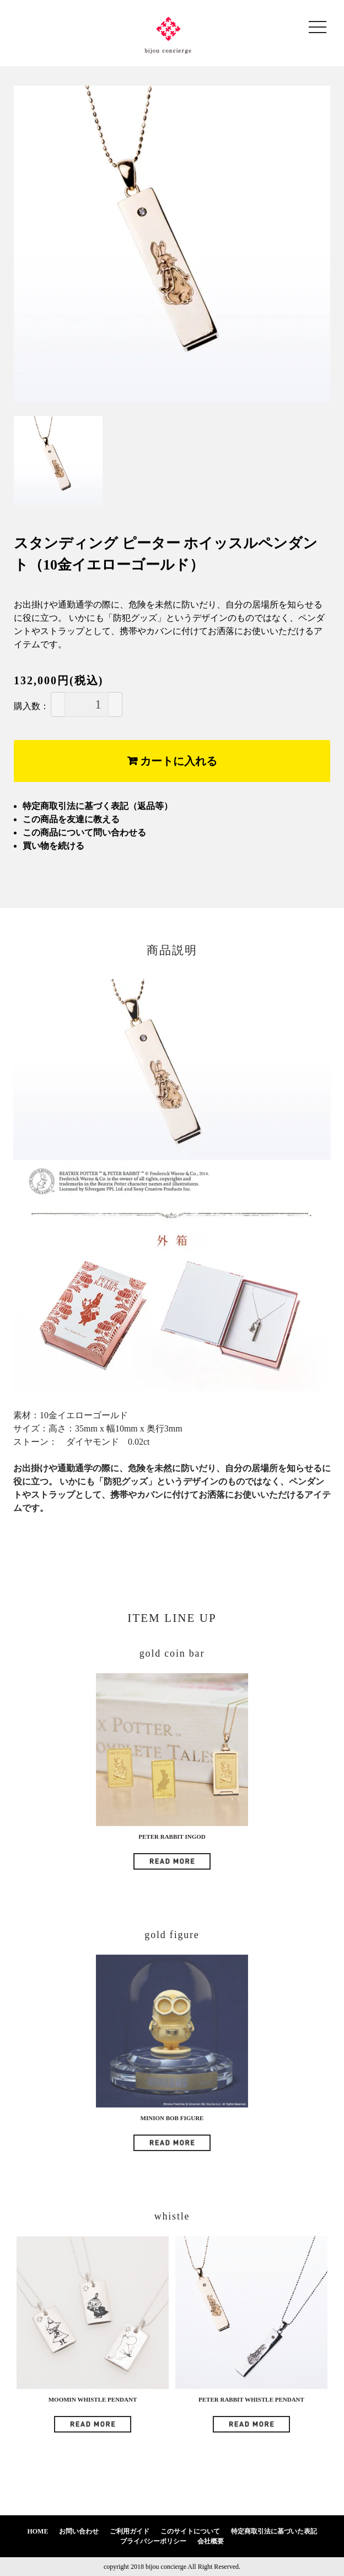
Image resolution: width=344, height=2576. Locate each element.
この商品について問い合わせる (84, 832)
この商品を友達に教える (71, 819)
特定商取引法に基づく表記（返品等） (98, 806)
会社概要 (210, 2541)
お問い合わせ (79, 2531)
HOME (37, 2531)
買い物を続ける (53, 845)
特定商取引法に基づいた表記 (274, 2531)
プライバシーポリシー (153, 2541)
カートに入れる (172, 761)
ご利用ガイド (129, 2531)
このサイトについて (190, 2531)
